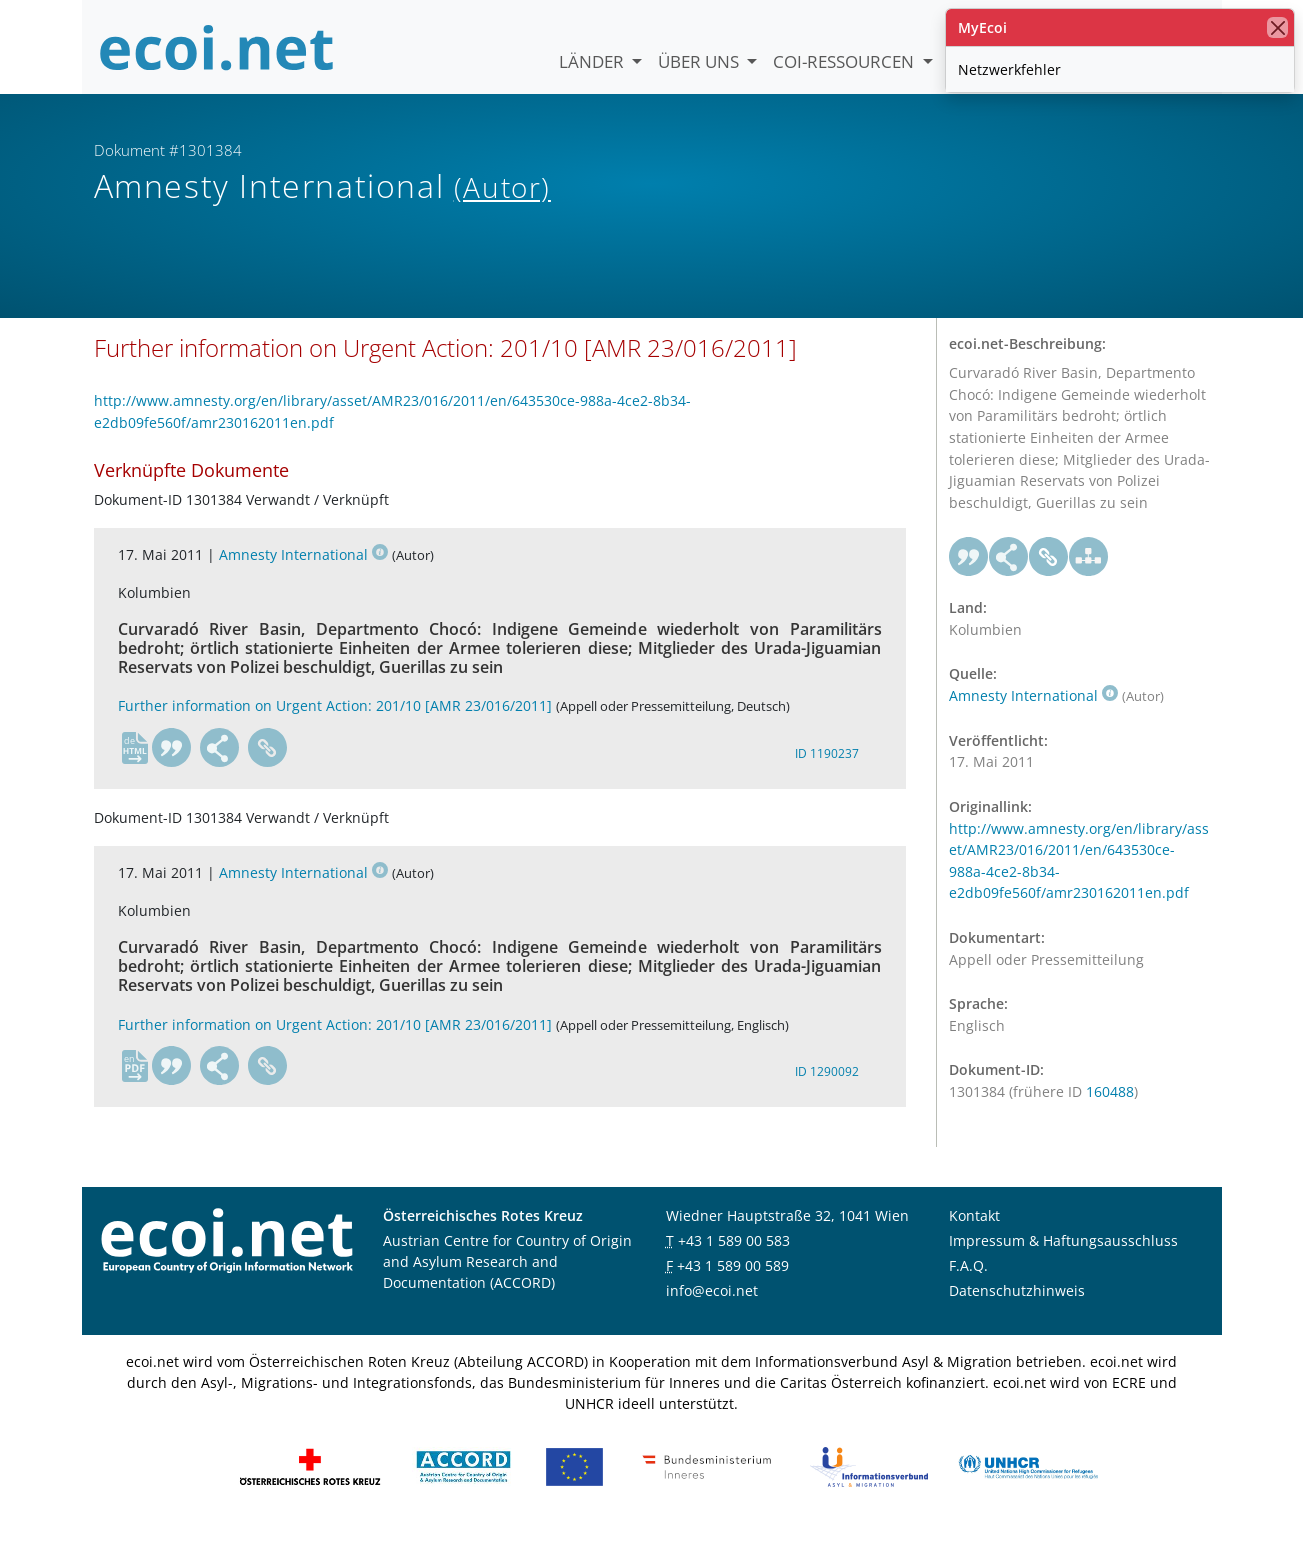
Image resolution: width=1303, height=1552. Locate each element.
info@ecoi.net (712, 1311)
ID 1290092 (827, 1093)
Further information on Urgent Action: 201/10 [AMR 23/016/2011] (335, 727)
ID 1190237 (827, 775)
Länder (593, 61)
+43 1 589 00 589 (733, 1286)
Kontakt (974, 1236)
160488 (1110, 1113)
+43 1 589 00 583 (734, 1261)
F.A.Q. (968, 1286)
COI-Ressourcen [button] (845, 61)
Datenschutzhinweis (1017, 1311)
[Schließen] (1277, 27)
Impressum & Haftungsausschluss (1063, 1261)
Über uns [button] (700, 61)
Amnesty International (303, 576)
